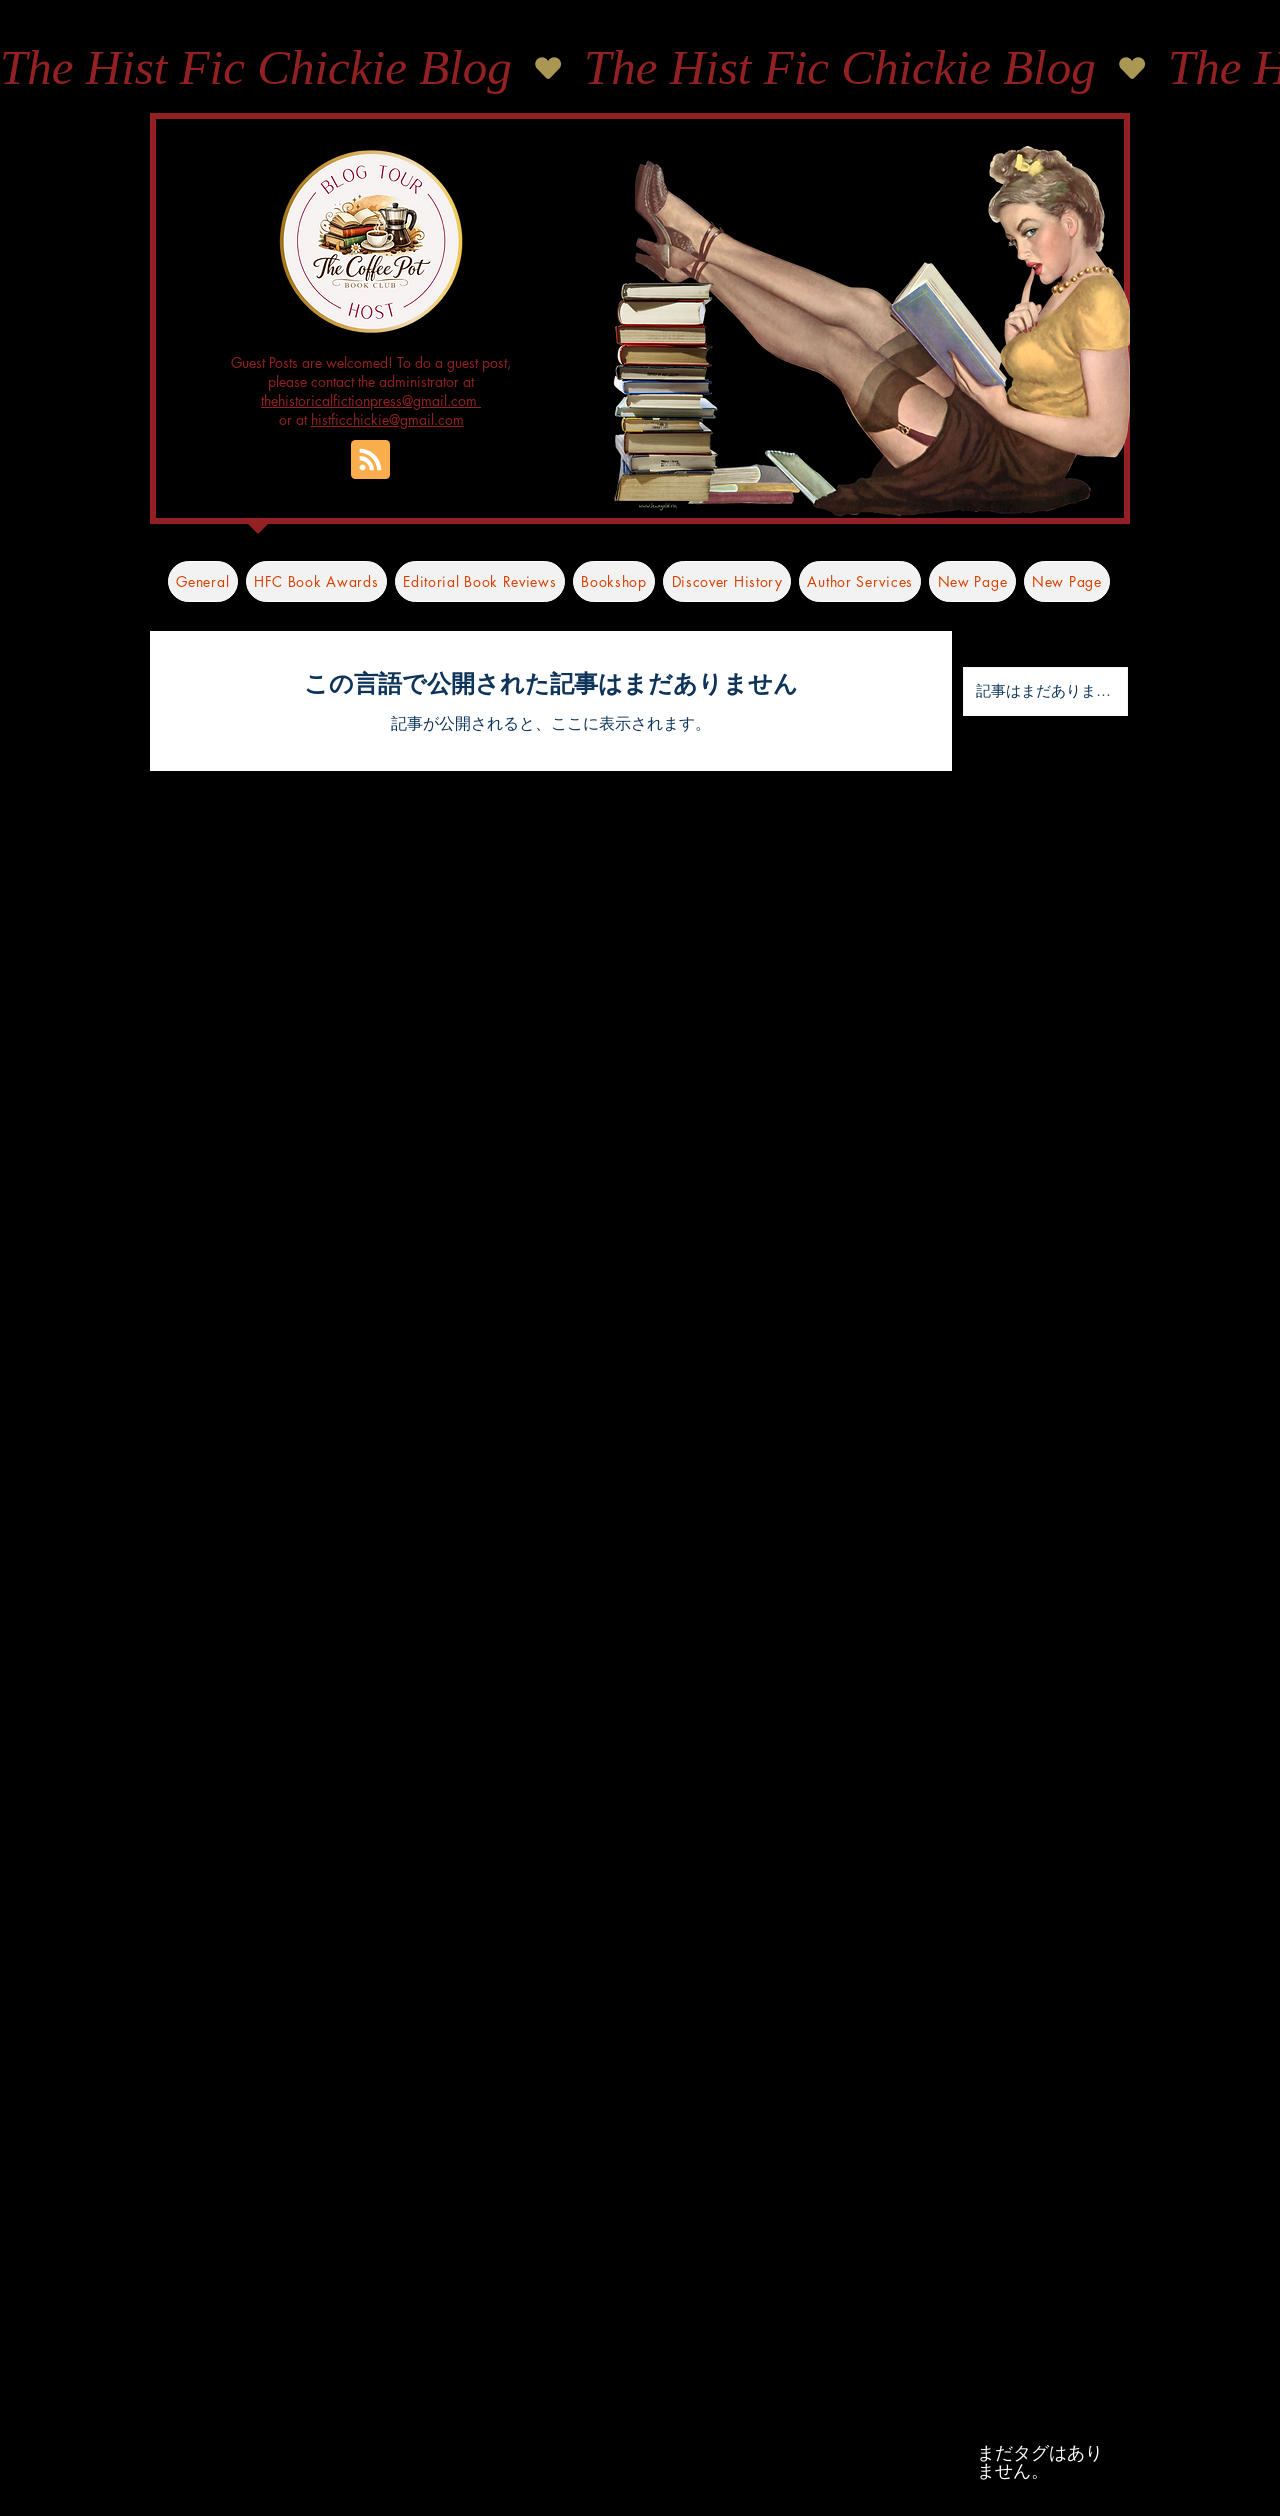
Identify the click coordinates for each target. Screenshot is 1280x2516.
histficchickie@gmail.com (387, 419)
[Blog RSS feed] (370, 460)
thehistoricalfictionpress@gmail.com (371, 400)
